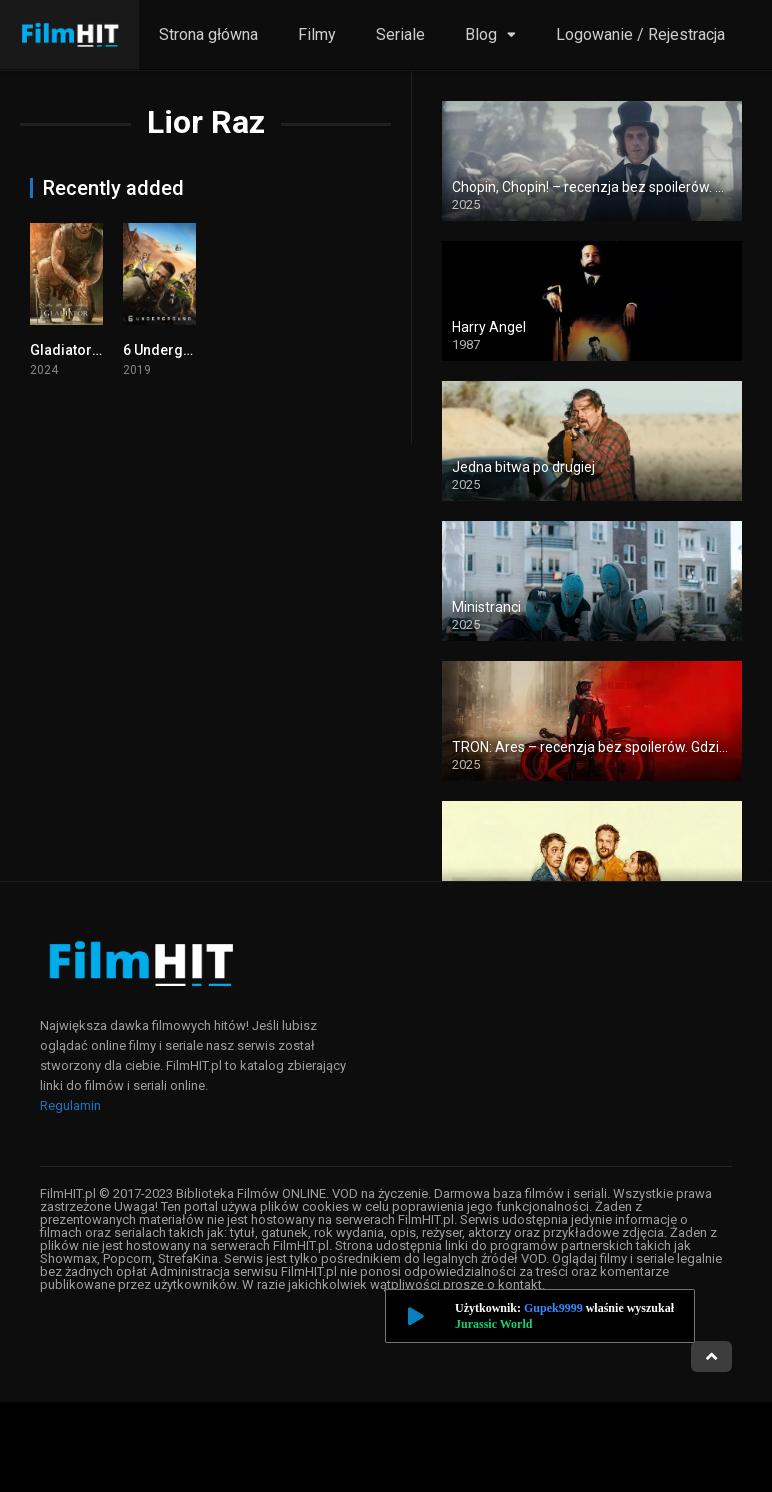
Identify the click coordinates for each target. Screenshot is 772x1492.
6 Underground (173, 350)
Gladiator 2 (66, 350)
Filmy (317, 34)
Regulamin (70, 1105)
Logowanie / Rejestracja (640, 34)
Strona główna (208, 34)
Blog (481, 34)
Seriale (400, 34)
